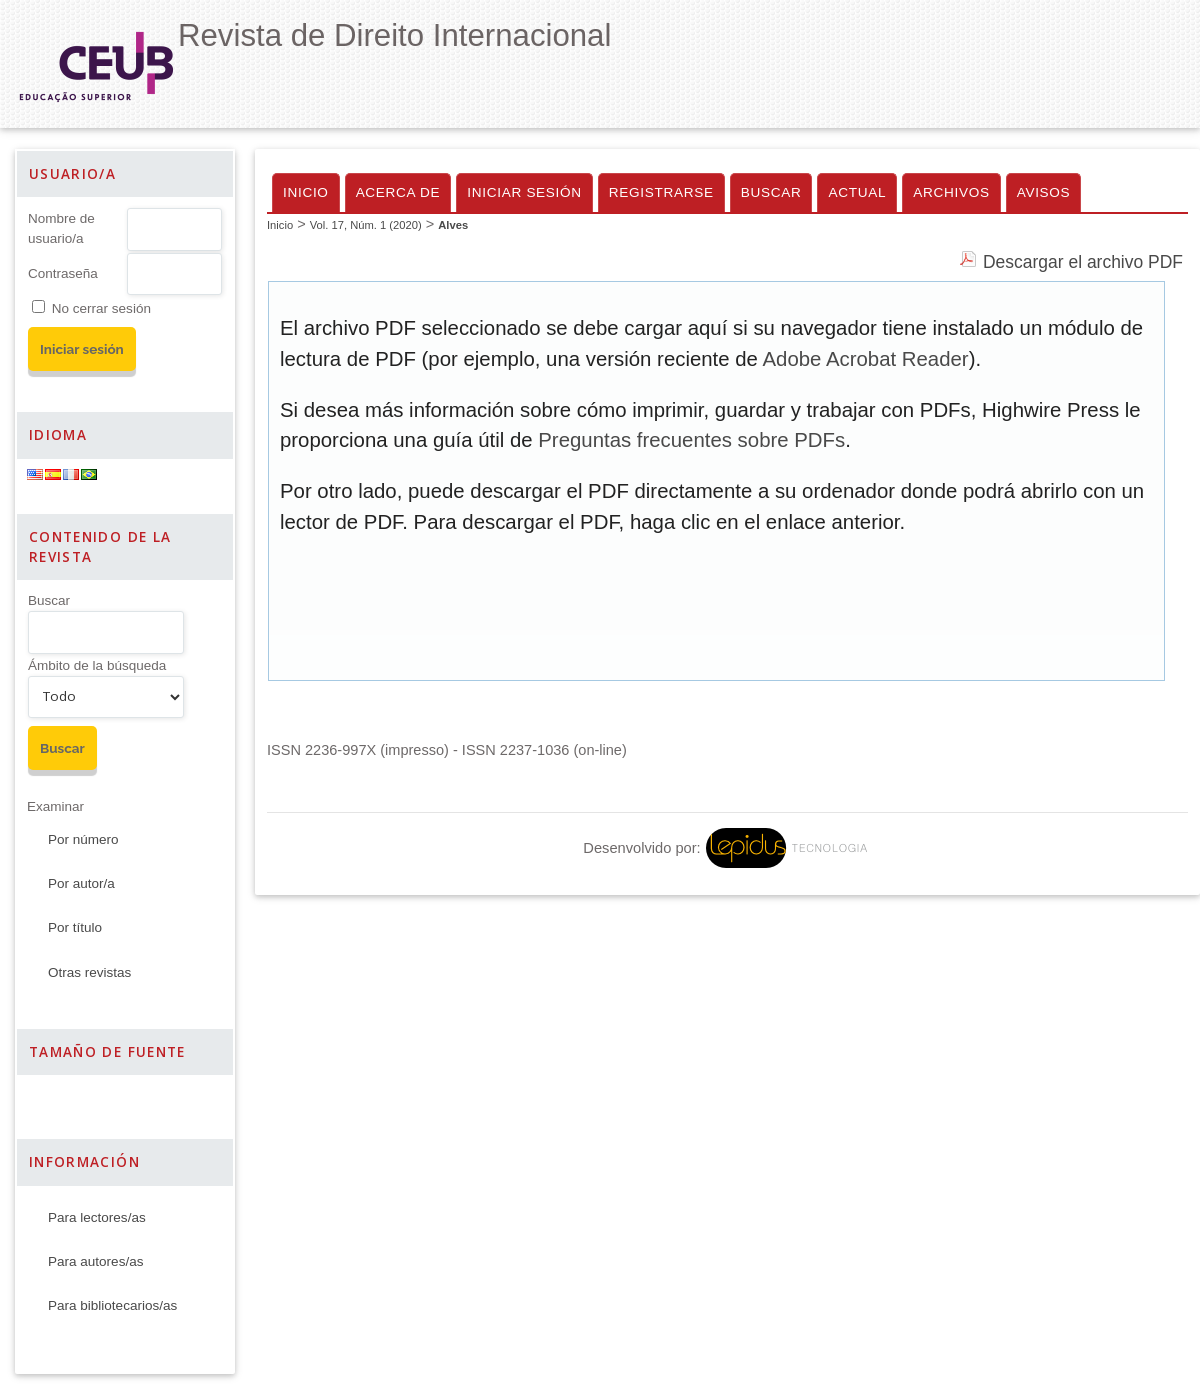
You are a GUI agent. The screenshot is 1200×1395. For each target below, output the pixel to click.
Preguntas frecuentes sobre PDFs (691, 440)
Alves (453, 225)
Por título (75, 927)
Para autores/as (95, 1261)
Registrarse (661, 192)
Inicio (306, 192)
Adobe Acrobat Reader (865, 359)
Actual (857, 192)
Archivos (951, 192)
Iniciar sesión (524, 192)
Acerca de (398, 192)
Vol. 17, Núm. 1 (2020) (366, 225)
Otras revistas (89, 972)
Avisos (1044, 192)
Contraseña (63, 273)
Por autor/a (81, 883)
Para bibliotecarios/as (112, 1305)
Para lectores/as (97, 1217)
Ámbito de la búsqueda (97, 665)
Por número (83, 839)
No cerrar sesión (101, 308)
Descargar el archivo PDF (1083, 262)
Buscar (49, 600)
